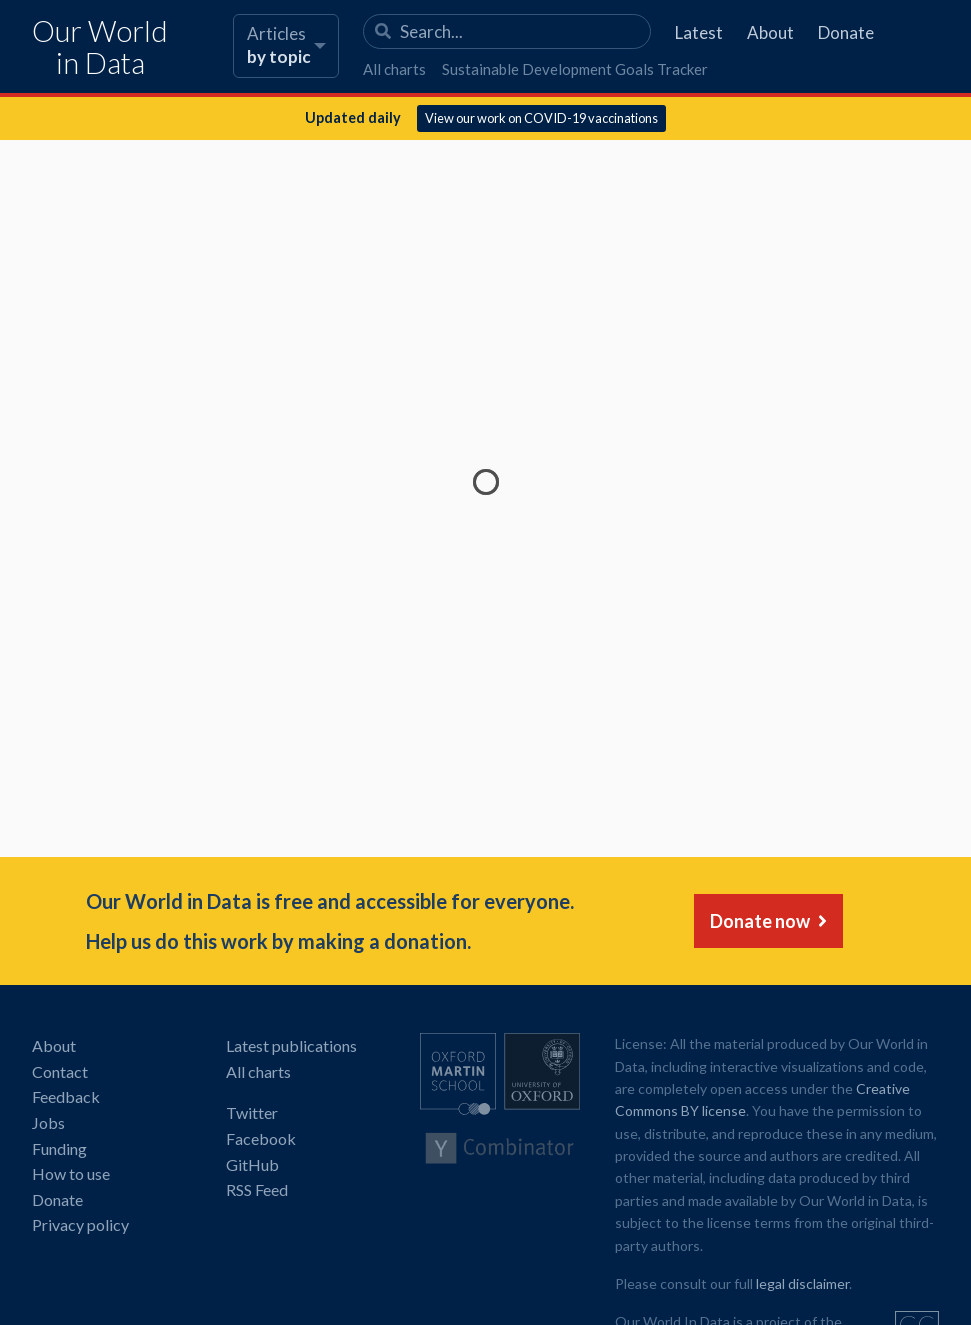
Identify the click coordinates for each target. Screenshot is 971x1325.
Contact (60, 1071)
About (770, 32)
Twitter (252, 1112)
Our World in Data (100, 47)
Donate (846, 32)
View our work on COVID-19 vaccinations (541, 118)
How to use (71, 1173)
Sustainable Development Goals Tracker (575, 69)
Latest (699, 32)
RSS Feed (257, 1189)
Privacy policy (80, 1224)
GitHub (252, 1164)
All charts (394, 69)
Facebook (261, 1138)
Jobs (48, 1122)
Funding (59, 1148)
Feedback (66, 1096)
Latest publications (291, 1045)
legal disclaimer (802, 1283)
